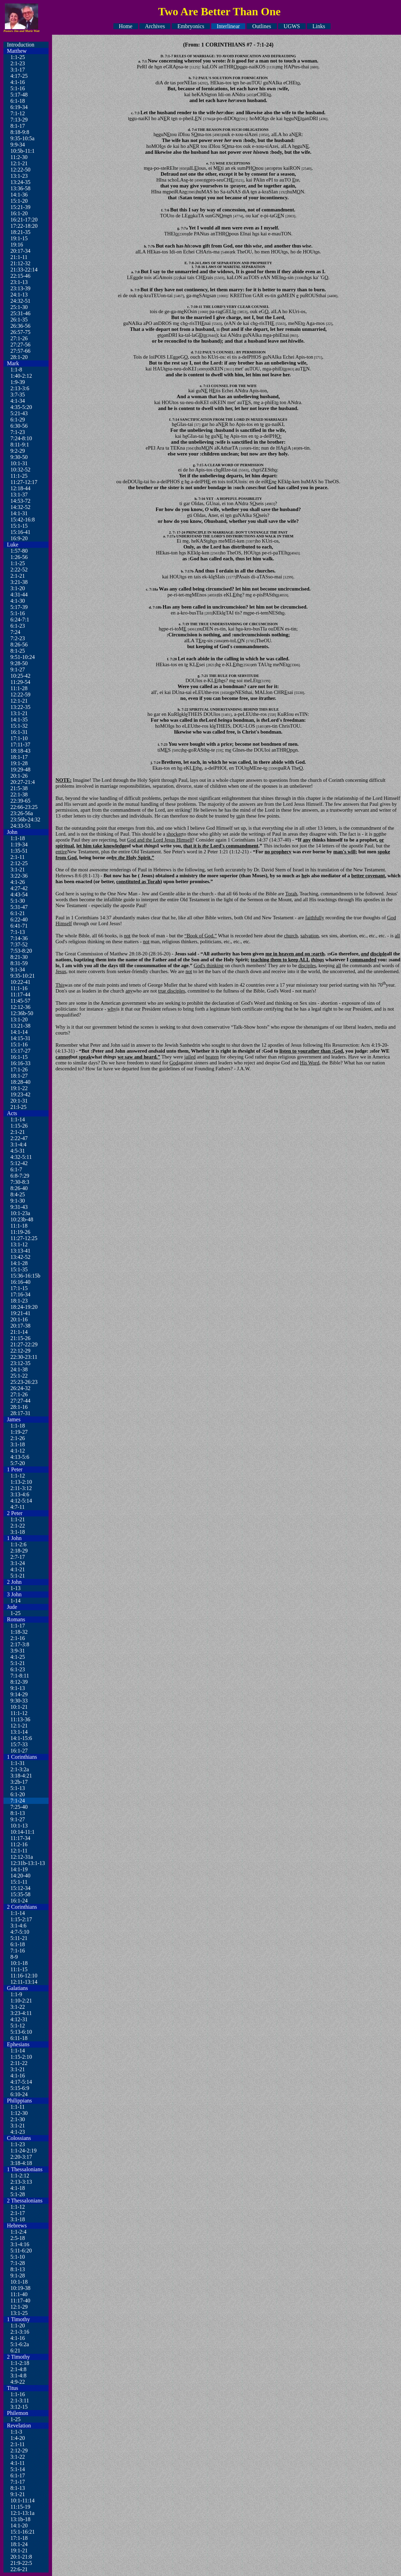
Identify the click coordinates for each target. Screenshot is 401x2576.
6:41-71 (19, 926)
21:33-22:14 (23, 270)
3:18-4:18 (21, 2163)
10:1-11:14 (22, 2500)
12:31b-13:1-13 (27, 1863)
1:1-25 (17, 57)
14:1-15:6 (21, 1738)
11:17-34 (20, 1838)
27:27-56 (20, 345)
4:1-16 (17, 82)
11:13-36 (20, 1719)
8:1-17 (17, 126)
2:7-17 (17, 1557)
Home (126, 26)
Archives (155, 26)
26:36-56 (20, 326)
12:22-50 (20, 170)
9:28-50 (19, 663)
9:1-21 (17, 2494)
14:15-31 (20, 1038)
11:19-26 (20, 1232)
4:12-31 (19, 2019)
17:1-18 (19, 2538)
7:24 (15, 632)
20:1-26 (19, 776)
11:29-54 (20, 682)
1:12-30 (19, 2113)
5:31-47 (19, 907)
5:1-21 (17, 1576)
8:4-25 (17, 1194)
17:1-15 (19, 1288)
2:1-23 (17, 63)
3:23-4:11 (21, 2013)
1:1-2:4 (18, 2232)
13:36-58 (20, 188)
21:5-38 (19, 788)
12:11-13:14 (23, 1982)
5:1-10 (17, 2257)
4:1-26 (17, 882)
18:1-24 (19, 2544)
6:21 (15, 2350)
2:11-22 (18, 2063)
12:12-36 (20, 1007)
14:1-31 (19, 513)
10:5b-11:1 (22, 151)
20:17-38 (20, 1326)
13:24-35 (20, 182)
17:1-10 (19, 738)
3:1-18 (17, 1444)
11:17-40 (20, 2300)
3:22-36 (19, 876)
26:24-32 (20, 1388)
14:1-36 (19, 195)
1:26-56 (19, 557)
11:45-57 (20, 1001)
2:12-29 (19, 2450)
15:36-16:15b (25, 1276)
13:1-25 (19, 2313)
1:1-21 (17, 1519)
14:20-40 (20, 1876)
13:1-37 (19, 494)
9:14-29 (19, 1694)
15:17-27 (20, 1051)
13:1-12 (19, 1244)
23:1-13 (19, 282)
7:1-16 (17, 1951)
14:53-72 (20, 501)
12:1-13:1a (22, 2513)
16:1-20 (19, 213)
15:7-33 (19, 1744)
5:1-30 (17, 901)
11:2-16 (18, 1844)
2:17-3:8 (19, 1644)
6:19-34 (19, 107)
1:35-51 (19, 851)
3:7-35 (17, 395)
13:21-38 (20, 1026)
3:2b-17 (19, 1782)
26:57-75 (20, 332)
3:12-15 (19, 2407)
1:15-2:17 (21, 1919)
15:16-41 (20, 532)
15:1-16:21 (22, 2532)
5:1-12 (17, 2026)
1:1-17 (17, 1626)
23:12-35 (20, 1363)
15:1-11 (18, 1882)
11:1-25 (18, 476)
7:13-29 (19, 120)
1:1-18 (17, 838)
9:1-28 (17, 2275)
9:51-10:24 (22, 657)
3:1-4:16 (19, 2244)
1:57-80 (19, 551)
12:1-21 (19, 163)
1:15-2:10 (21, 2057)
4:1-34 (17, 401)
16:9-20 (19, 538)
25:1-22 (19, 1376)
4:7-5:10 (19, 1932)
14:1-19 (19, 1869)
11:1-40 (18, 2294)
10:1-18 (19, 1963)
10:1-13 (19, 1826)
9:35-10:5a (22, 138)
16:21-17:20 (23, 220)
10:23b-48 (21, 1219)
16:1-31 (19, 732)
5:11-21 (18, 1938)
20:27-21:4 (22, 782)
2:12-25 (19, 863)
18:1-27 (19, 1076)
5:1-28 (17, 2194)
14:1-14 (19, 1032)
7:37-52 (19, 944)
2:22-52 (19, 569)
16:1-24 (19, 1901)
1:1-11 (17, 2107)
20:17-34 (20, 251)
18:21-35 (20, 232)
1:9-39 (17, 382)
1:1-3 (16, 2432)
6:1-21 (17, 913)
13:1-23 (19, 176)
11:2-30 (18, 157)
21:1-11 (18, 257)
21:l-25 (18, 1107)
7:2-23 (17, 638)
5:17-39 (19, 607)
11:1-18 (18, 1226)
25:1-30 (19, 307)
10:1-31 (19, 463)
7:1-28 (17, 2263)
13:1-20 (19, 1019)
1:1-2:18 (19, 2363)
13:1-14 (19, 1732)
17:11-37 (20, 744)
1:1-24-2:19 (23, 2150)
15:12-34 (20, 1888)
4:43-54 (19, 894)
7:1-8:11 (19, 1676)
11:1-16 (18, 988)
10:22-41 (20, 982)
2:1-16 (17, 1638)
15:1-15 (19, 526)
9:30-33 (19, 1701)
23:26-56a (21, 813)
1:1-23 (17, 2144)
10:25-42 (20, 676)
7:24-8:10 (21, 438)
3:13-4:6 (19, 1494)
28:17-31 (20, 1413)
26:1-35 (19, 320)
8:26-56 (19, 644)
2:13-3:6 (19, 388)
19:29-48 (20, 769)
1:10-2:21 (21, 2001)
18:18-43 (20, 751)
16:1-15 (19, 1057)
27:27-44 (20, 1401)
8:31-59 (19, 963)
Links (319, 26)
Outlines (261, 26)
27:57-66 (20, 351)
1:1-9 (16, 1994)
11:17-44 (20, 994)
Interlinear (228, 26)
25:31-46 (20, 313)
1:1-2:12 (19, 2175)
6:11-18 (18, 2038)
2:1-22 (17, 1526)
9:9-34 (17, 145)
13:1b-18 (20, 2519)
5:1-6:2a (19, 2344)
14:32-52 (20, 507)
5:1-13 (17, 1788)
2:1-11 (17, 857)
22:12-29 (20, 1351)
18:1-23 (19, 1301)
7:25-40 (19, 1807)
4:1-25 (17, 1657)
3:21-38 (19, 582)
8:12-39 (19, 1682)
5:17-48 (19, 95)
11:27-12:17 (23, 482)
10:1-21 (19, 1707)
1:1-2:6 (18, 1544)
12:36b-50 (21, 1013)
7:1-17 (17, 2482)
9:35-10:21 (22, 976)
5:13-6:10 (21, 2032)
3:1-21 (17, 869)
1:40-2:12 (21, 376)
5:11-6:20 (21, 2250)
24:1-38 (19, 1369)
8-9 (14, 1957)
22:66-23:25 (23, 807)
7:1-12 (17, 113)
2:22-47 (19, 1138)
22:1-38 (19, 794)
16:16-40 (20, 1282)
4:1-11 (17, 2463)
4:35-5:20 (21, 407)
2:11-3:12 (21, 1488)
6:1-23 (17, 626)
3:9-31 (17, 1651)
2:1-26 (17, 1438)
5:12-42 (19, 1163)
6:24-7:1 (19, 619)
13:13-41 (20, 1251)
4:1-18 (17, 2188)
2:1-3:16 (19, 2332)
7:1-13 (17, 932)
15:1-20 (19, 201)
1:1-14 (17, 1119)
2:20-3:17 (21, 2157)
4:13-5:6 (19, 1457)
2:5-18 (17, 2238)
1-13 (15, 1588)
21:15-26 (20, 1338)
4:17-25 (19, 76)
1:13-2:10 (21, 1482)
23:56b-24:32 (25, 819)
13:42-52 (20, 1257)
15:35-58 (20, 1894)
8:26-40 (19, 1188)
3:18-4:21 (21, 1776)
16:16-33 (20, 1063)
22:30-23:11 (23, 1357)
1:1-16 (17, 2394)
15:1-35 (19, 1269)
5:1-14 (17, 2469)
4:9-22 (17, 2382)
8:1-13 (17, 1813)
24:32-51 (20, 301)
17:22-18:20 (23, 226)
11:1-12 (18, 1713)
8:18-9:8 (19, 132)
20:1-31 (19, 1101)
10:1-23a (20, 1213)
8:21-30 (19, 957)
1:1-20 (17, 2325)
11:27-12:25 (23, 1238)
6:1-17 (17, 2475)
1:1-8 (16, 370)
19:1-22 (19, 1088)
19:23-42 (20, 1094)
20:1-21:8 (21, 2557)
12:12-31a (21, 1857)
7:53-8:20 (21, 951)
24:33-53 (20, 826)
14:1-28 (19, 1263)
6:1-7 (16, 1169)
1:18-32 (19, 1632)
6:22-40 (19, 919)
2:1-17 (17, 2213)
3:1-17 (17, 70)
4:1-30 (17, 601)
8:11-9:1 (19, 445)
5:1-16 (17, 88)
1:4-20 (17, 2438)
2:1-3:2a (19, 1769)
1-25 (15, 1613)
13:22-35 (20, 707)
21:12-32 (20, 263)
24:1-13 (19, 295)
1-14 (15, 1601)
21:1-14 (19, 1332)
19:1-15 (19, 238)
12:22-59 (20, 694)
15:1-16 (19, 1044)
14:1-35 (19, 719)
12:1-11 (18, 1851)
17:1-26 (19, 1069)
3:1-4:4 (18, 1144)
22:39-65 (20, 801)
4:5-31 (17, 1151)
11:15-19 (20, 2507)
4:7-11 (17, 1507)
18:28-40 (20, 1082)
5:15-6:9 (19, 2088)
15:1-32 (19, 726)
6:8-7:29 (19, 1176)
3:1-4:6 (18, 1926)
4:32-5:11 (21, 1157)
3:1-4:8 (18, 2375)
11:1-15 (18, 1969)
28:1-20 (19, 357)
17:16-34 (20, 1294)
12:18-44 (20, 488)
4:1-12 (17, 1451)
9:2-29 (17, 451)
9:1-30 (17, 1201)
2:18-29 (19, 1551)
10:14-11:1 (22, 1832)
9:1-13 (17, 1688)
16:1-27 (19, 1751)
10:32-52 (20, 469)
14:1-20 (19, 2525)
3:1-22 (17, 2007)
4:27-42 (19, 888)
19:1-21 (19, 2550)
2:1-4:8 (18, 2369)
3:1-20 (17, 588)
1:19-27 (19, 1432)
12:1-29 (19, 2307)
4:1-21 (17, 1569)
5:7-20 (17, 1463)
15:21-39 (20, 207)
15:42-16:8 (22, 519)
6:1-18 (17, 101)
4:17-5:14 (21, 2082)
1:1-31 (17, 1763)
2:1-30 (17, 2119)
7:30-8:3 (19, 1182)
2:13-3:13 (21, 2182)
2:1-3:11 (19, 2400)
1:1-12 (17, 1476)
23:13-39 (20, 288)
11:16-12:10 (23, 1976)
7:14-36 (19, 938)
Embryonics (190, 26)
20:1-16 (19, 1319)
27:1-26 (19, 338)
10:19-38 (20, 2288)
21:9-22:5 (21, 2563)
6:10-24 (19, 2094)
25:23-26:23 (23, 1382)
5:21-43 (19, 413)
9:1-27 (17, 669)
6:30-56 (19, 426)
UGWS (292, 26)
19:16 (16, 245)
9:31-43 (19, 1207)
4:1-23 (17, 2132)
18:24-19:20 (23, 1307)
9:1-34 (17, 969)
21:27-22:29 (23, 1344)
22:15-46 (20, 276)
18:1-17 (19, 757)
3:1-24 (17, 1563)
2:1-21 (17, 576)
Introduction (20, 45)
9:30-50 (19, 457)
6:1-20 (17, 1794)
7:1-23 (17, 432)
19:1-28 (19, 763)
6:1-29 (17, 420)
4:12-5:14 (21, 1501)
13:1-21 (19, 713)
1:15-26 (19, 1126)
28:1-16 (19, 1407)
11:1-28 (18, 688)
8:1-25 (17, 651)
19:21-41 (20, 1313)
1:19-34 (19, 844)
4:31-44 (19, 594)
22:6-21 (19, 2569)
